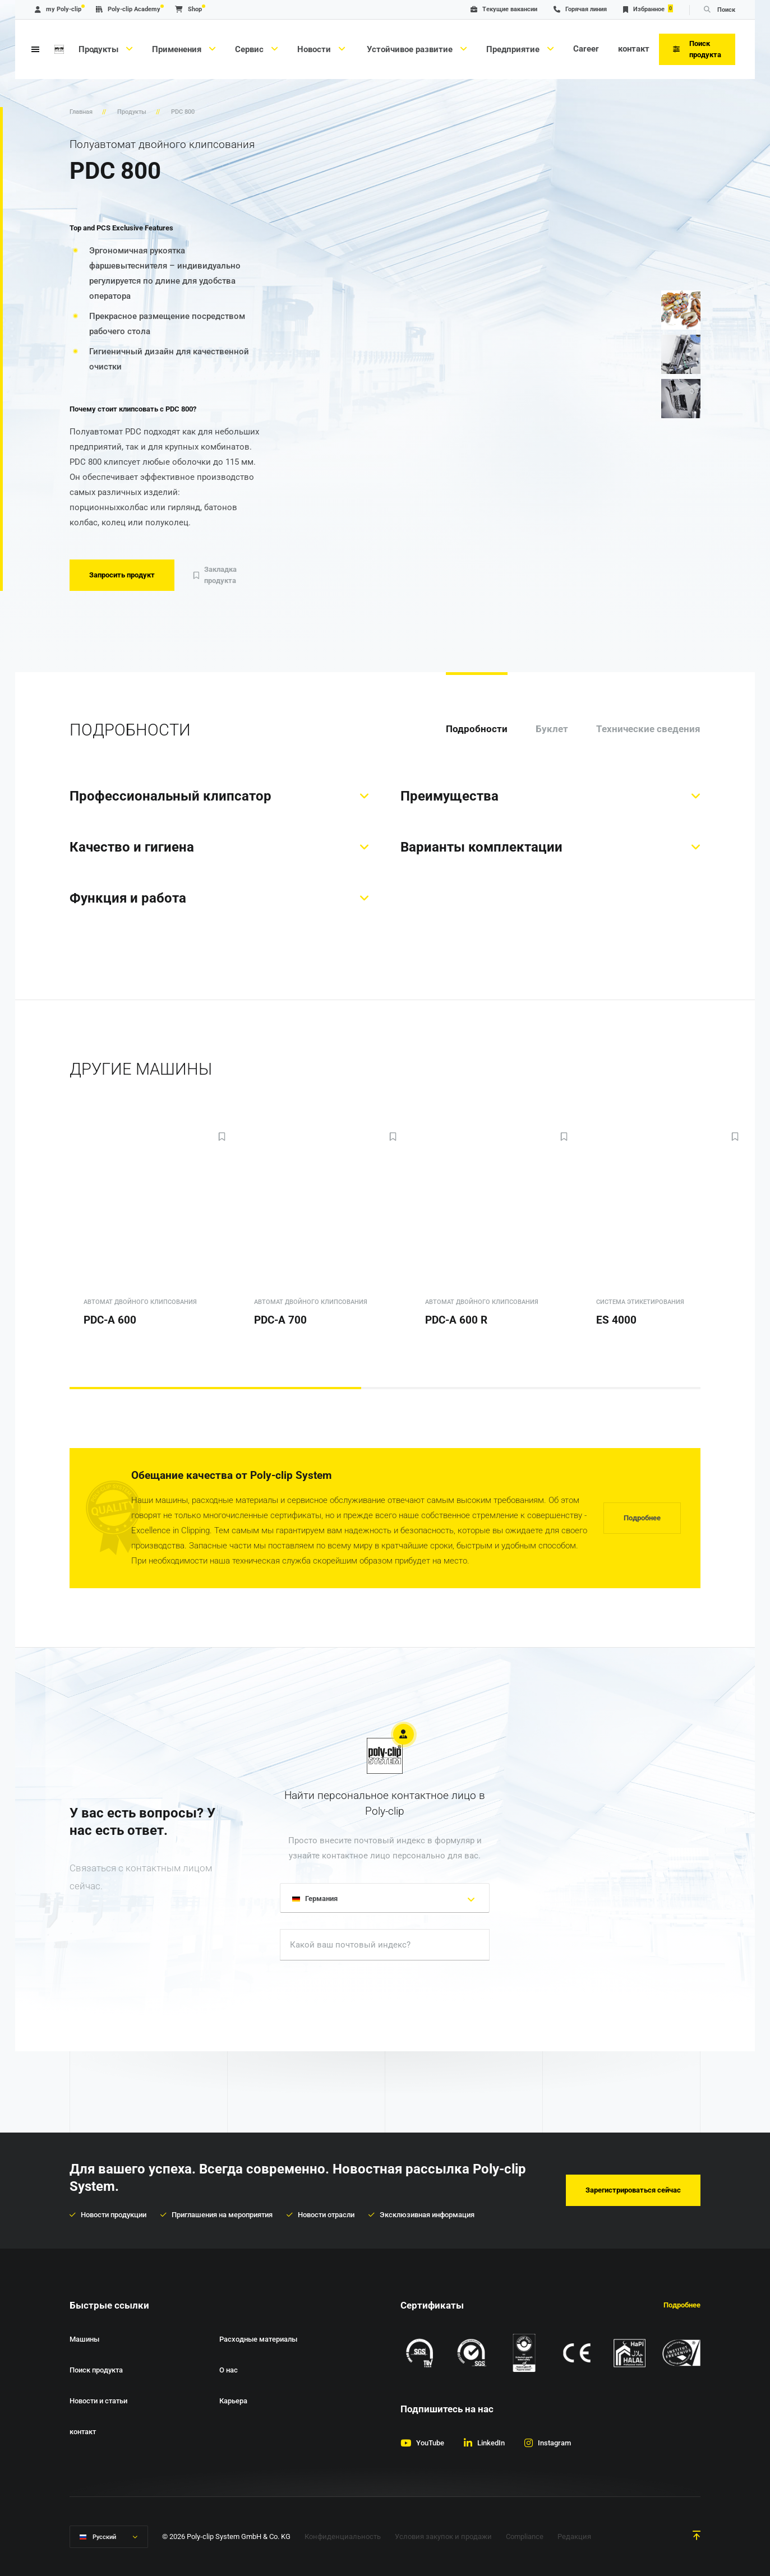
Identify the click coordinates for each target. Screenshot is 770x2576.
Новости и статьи (98, 2401)
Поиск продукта (96, 2370)
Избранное (648, 8)
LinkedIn (491, 2443)
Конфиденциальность (343, 2536)
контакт (633, 49)
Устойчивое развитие (410, 49)
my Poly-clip (58, 9)
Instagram (554, 2443)
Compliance (524, 2536)
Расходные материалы (258, 2339)
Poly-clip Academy (128, 9)
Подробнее (642, 1518)
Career (586, 49)
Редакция (574, 2536)
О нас (228, 2370)
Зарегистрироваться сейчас (633, 2190)
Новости (315, 49)
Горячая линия (580, 9)
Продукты (100, 49)
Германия (317, 1899)
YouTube (430, 2443)
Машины (84, 2339)
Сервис (250, 49)
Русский (104, 2537)
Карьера (233, 2401)
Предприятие (514, 49)
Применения (178, 49)
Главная (81, 111)
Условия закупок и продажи (443, 2536)
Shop (188, 9)
